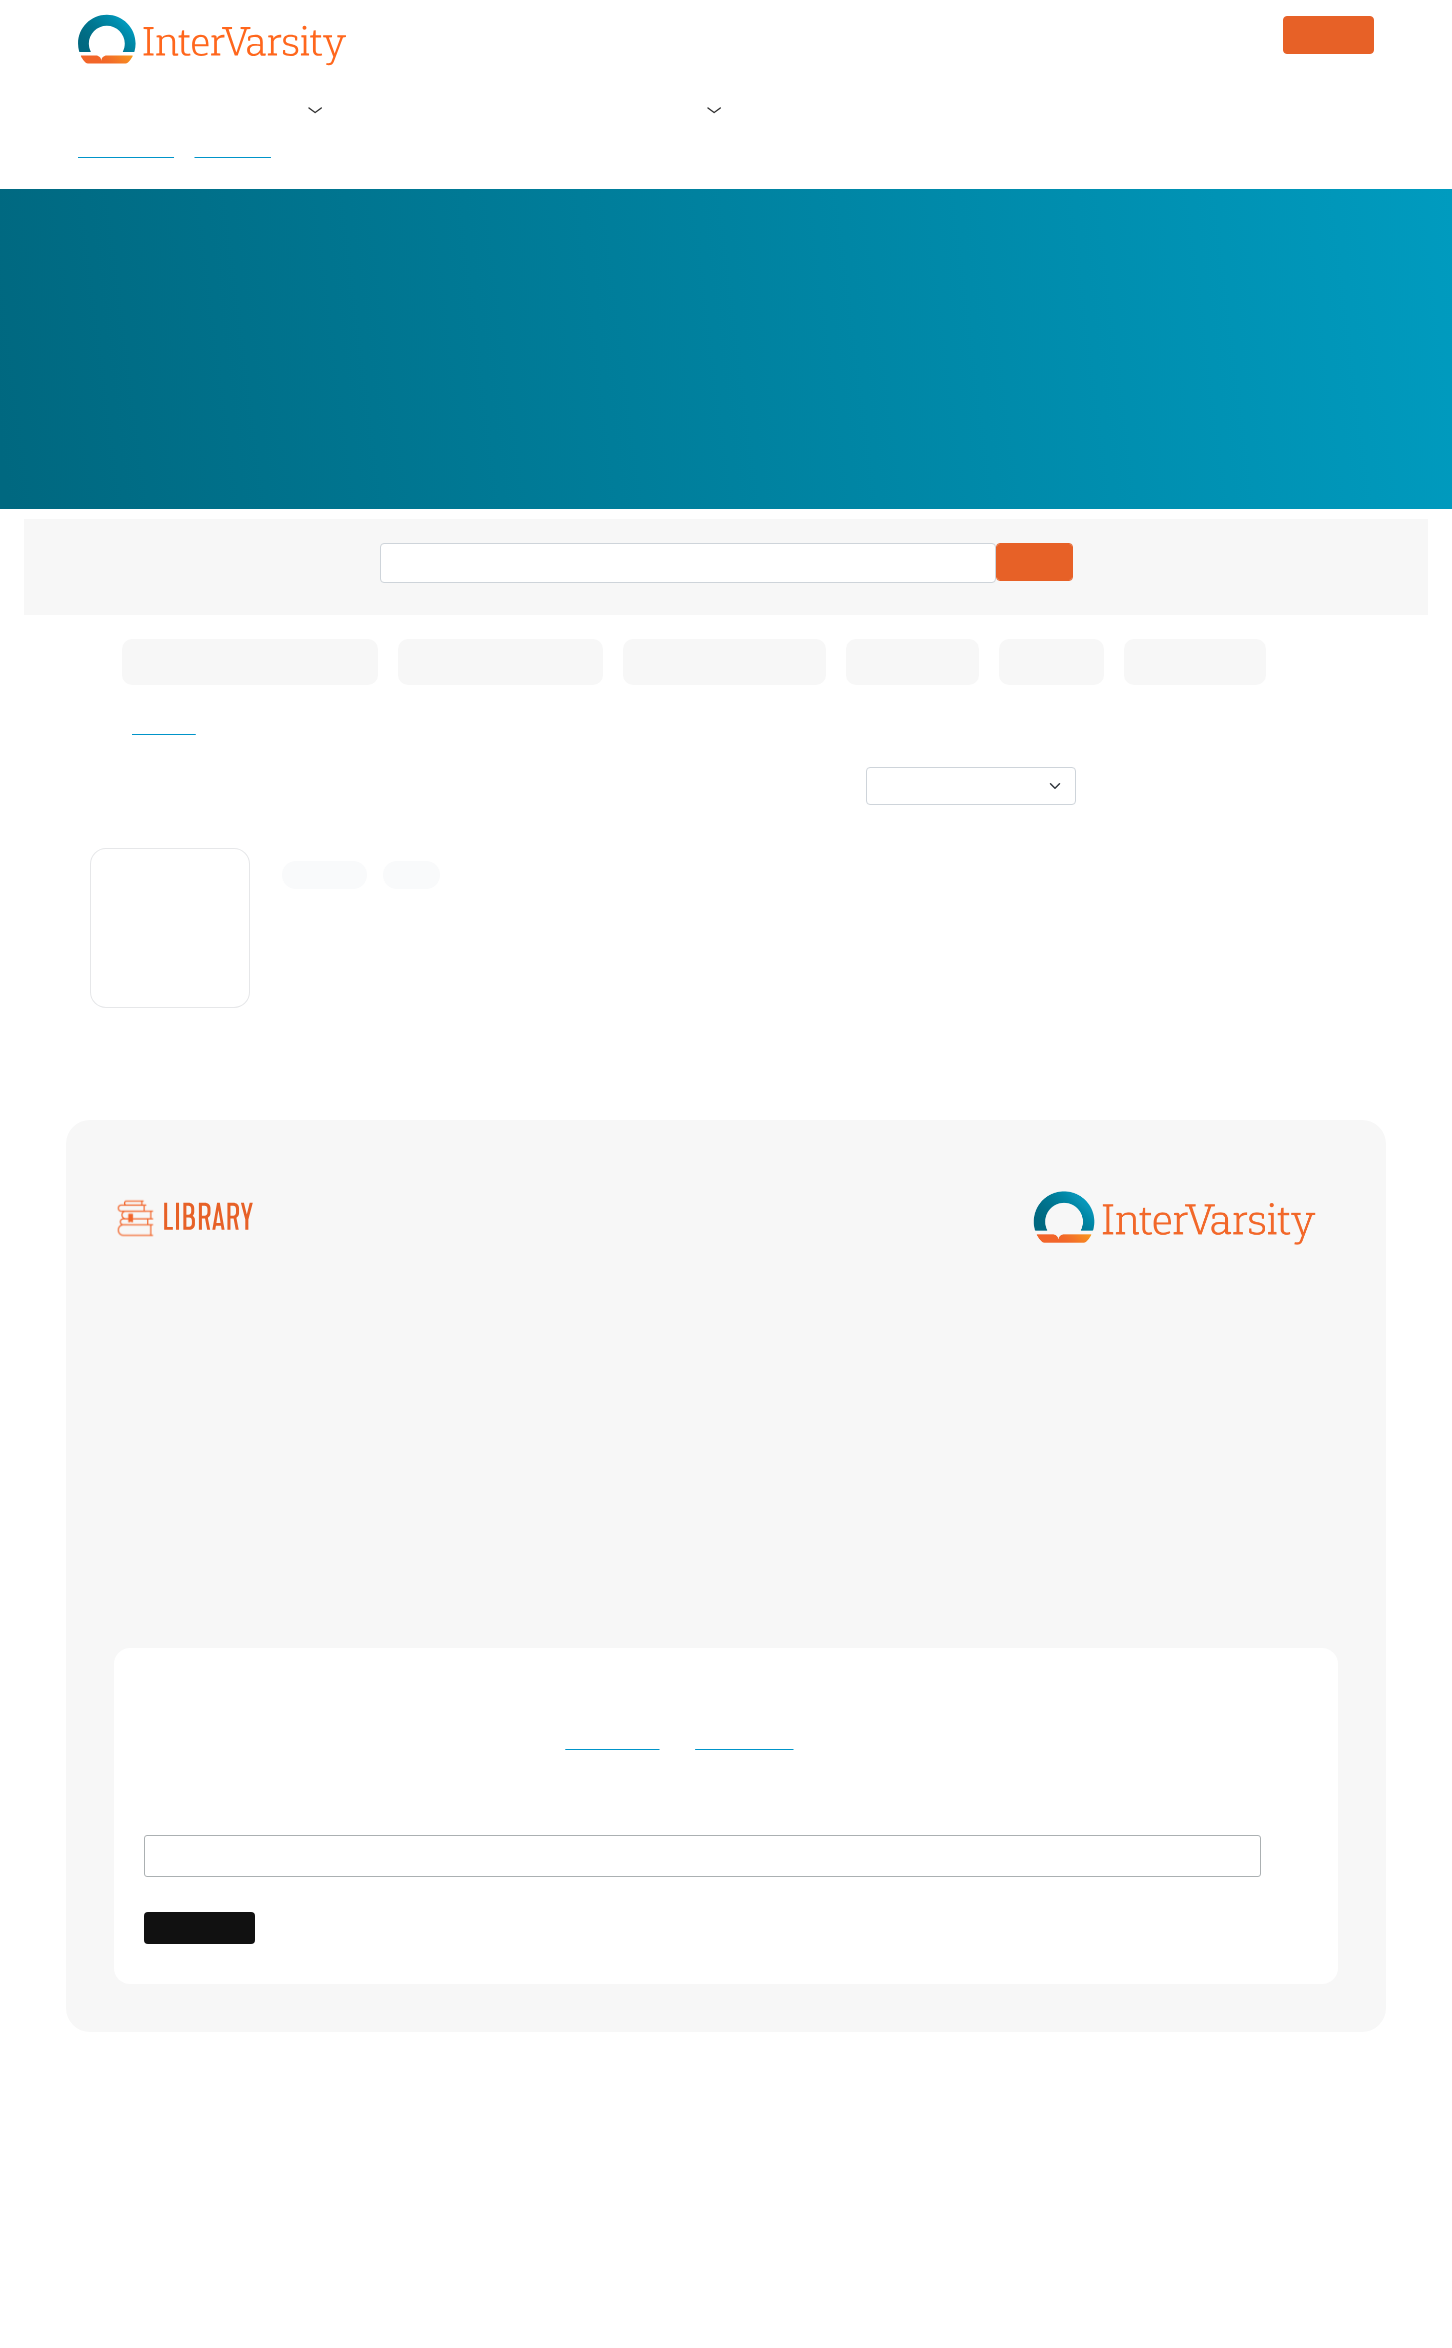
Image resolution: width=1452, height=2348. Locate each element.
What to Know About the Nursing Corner (499, 914)
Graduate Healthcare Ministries (808, 1408)
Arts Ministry (396, 1326)
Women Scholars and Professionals (475, 1555)
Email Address (202, 1819)
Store (668, 109)
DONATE (1328, 35)
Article (413, 875)
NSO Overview (167, 1408)
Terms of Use (611, 1743)
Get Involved (469, 109)
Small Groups (161, 1490)
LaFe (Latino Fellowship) (784, 1449)
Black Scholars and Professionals (813, 1367)
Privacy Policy (739, 1743)
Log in (1336, 110)
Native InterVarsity (763, 1490)
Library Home (126, 151)
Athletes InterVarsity (1115, 1326)
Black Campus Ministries (438, 1367)
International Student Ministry (456, 1449)
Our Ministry (342, 109)
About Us (205, 109)
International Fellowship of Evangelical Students (781, 2180)
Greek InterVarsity (1107, 1408)
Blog (591, 109)
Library (755, 109)
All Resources (161, 1326)
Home (115, 109)
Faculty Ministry (1100, 1367)
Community (325, 875)
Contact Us (843, 2220)
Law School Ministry (1115, 1449)
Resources (232, 151)
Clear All (165, 727)
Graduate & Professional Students (470, 1408)
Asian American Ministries (790, 1326)
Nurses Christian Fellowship (1143, 1490)
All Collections (165, 1367)
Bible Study (155, 1449)
